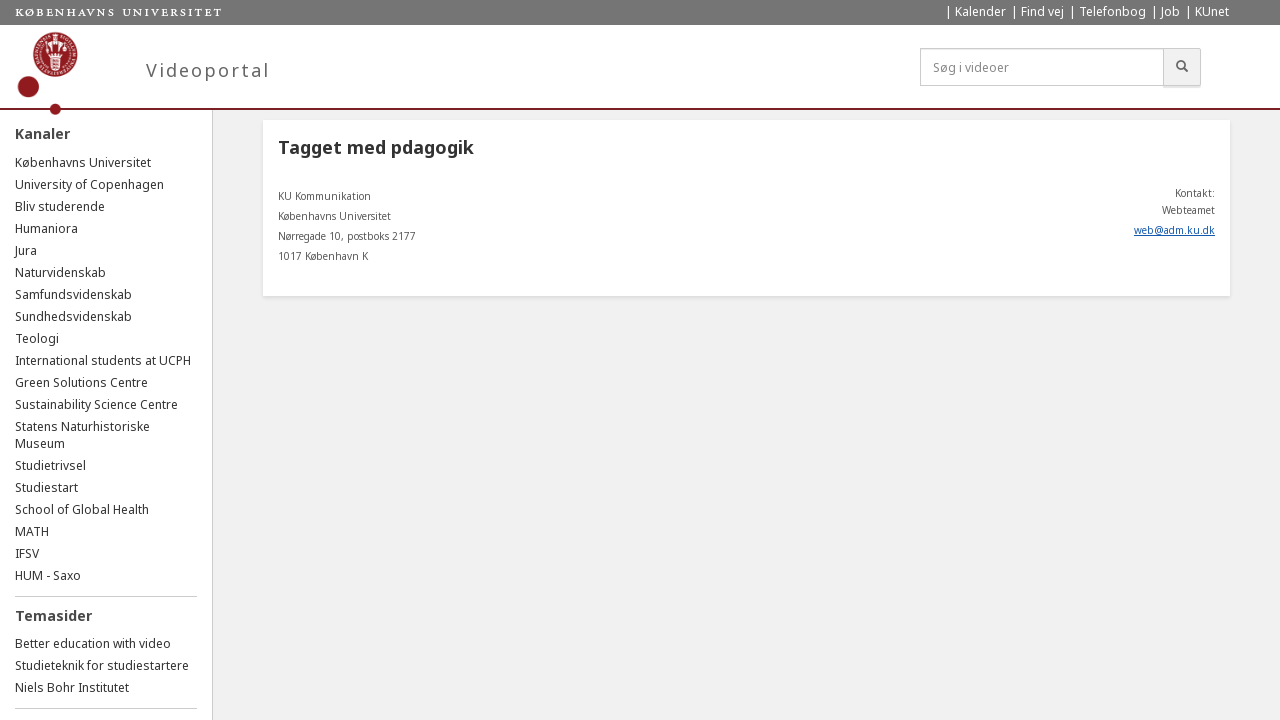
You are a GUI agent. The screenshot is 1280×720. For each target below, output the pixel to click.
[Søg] (1182, 67)
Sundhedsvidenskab (73, 316)
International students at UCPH (103, 360)
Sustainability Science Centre (96, 404)
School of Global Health (82, 509)
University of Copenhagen (89, 184)
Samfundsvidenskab (73, 294)
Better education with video (93, 643)
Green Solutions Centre (81, 382)
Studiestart (46, 487)
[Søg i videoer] (1042, 67)
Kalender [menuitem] (980, 11)
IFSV (27, 553)
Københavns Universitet (83, 162)
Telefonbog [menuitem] (1112, 11)
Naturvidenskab (60, 272)
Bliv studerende (60, 206)
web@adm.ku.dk (1174, 230)
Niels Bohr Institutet (72, 687)
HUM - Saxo (48, 575)
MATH (32, 531)
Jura (26, 250)
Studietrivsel (50, 465)
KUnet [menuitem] (1212, 11)
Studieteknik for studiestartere (102, 665)
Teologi (37, 338)
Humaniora (46, 228)
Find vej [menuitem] (1042, 11)
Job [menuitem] (1170, 11)
